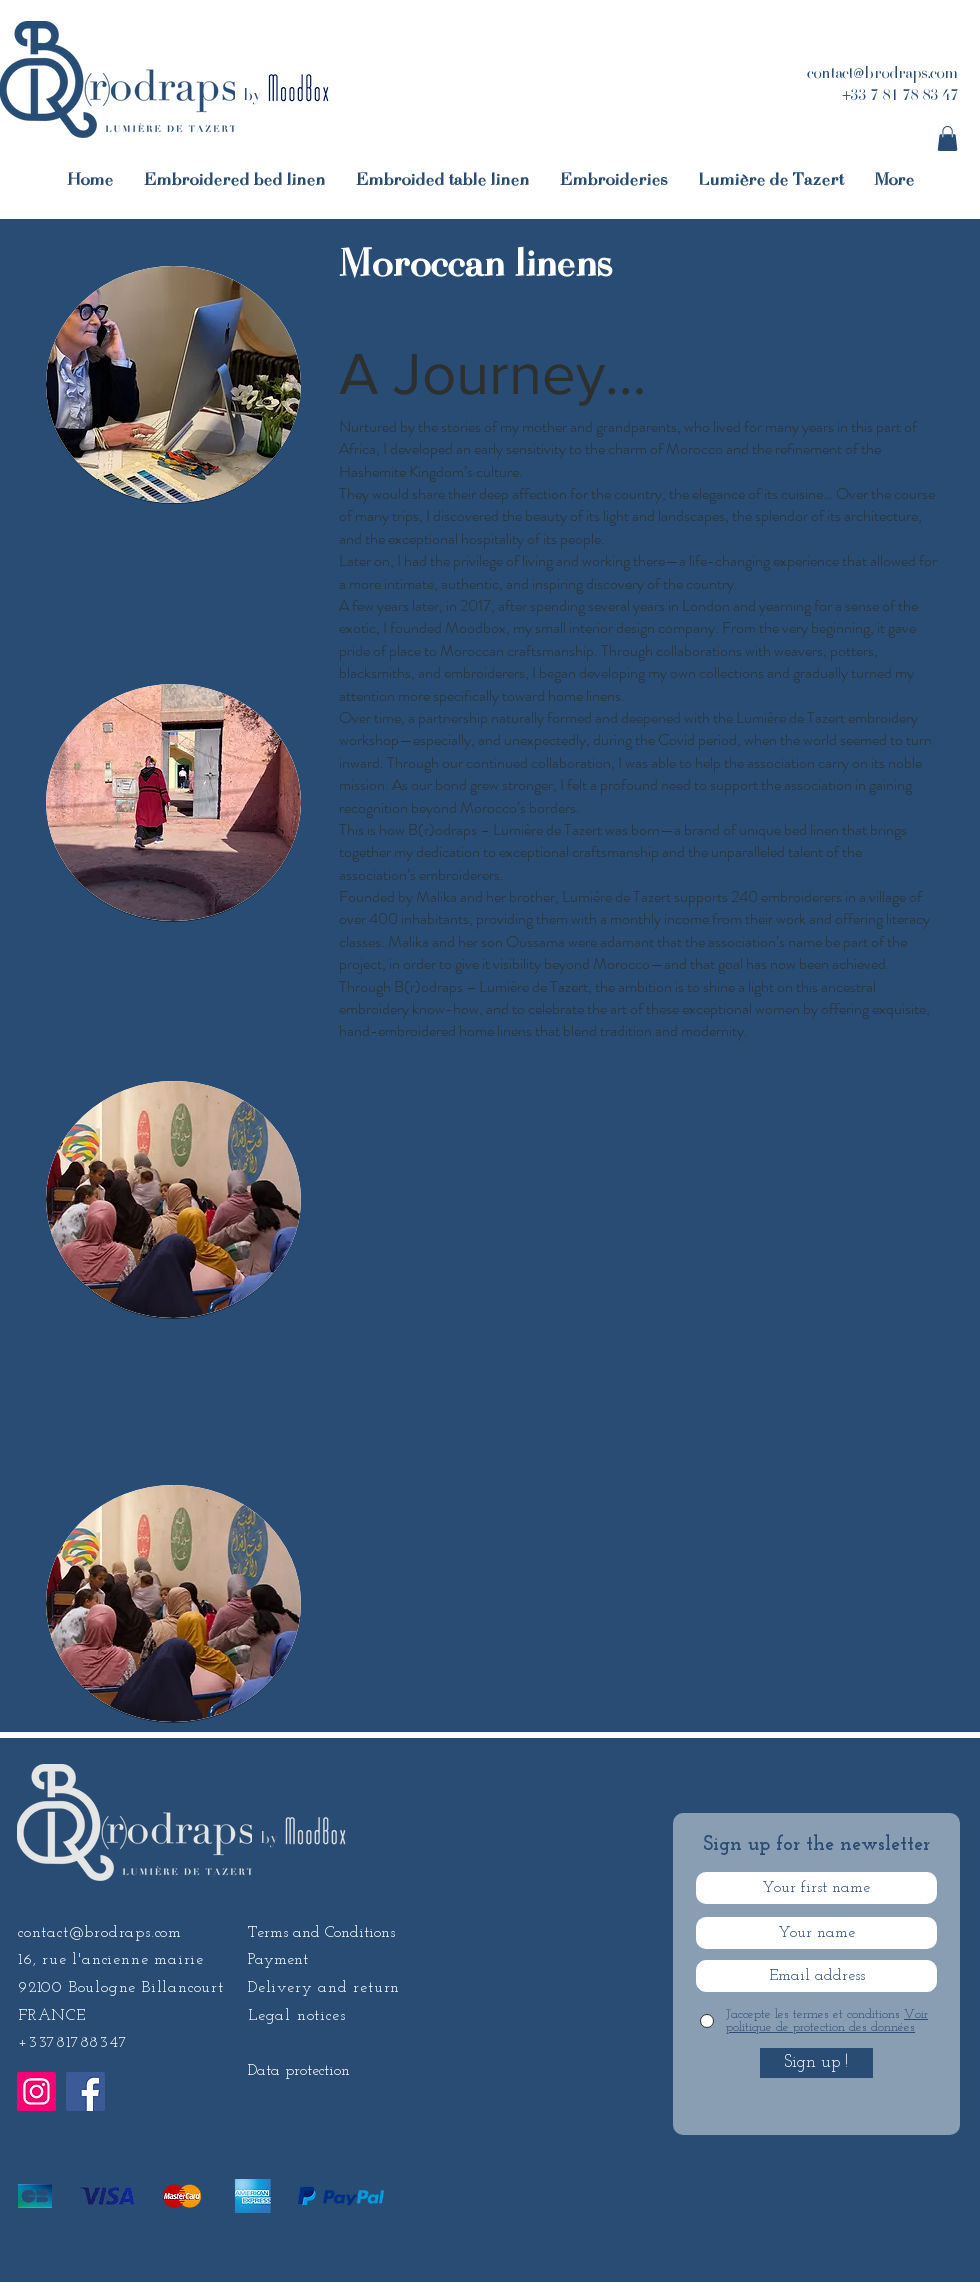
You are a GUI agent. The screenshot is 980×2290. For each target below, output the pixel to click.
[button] (947, 138)
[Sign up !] (816, 2063)
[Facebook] (85, 2091)
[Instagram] (36, 2091)
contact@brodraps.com (100, 1933)
